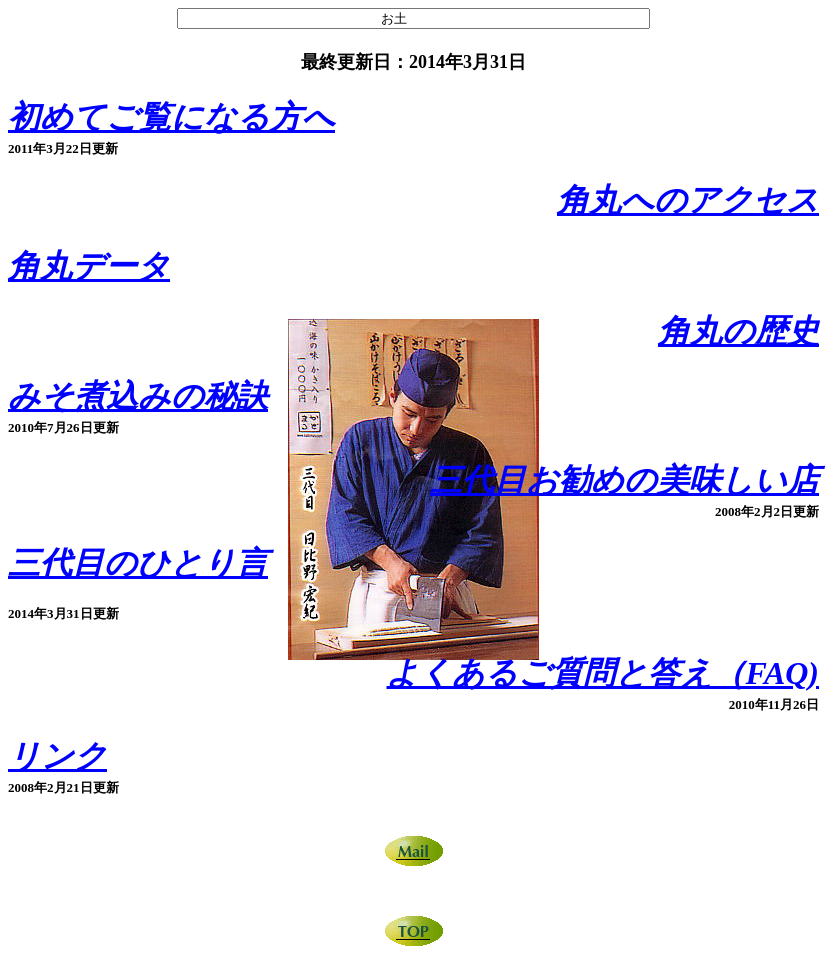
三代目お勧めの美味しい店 (624, 480)
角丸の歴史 (738, 331)
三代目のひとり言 (138, 563)
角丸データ (89, 266)
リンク (57, 756)
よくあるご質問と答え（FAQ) (602, 673)
